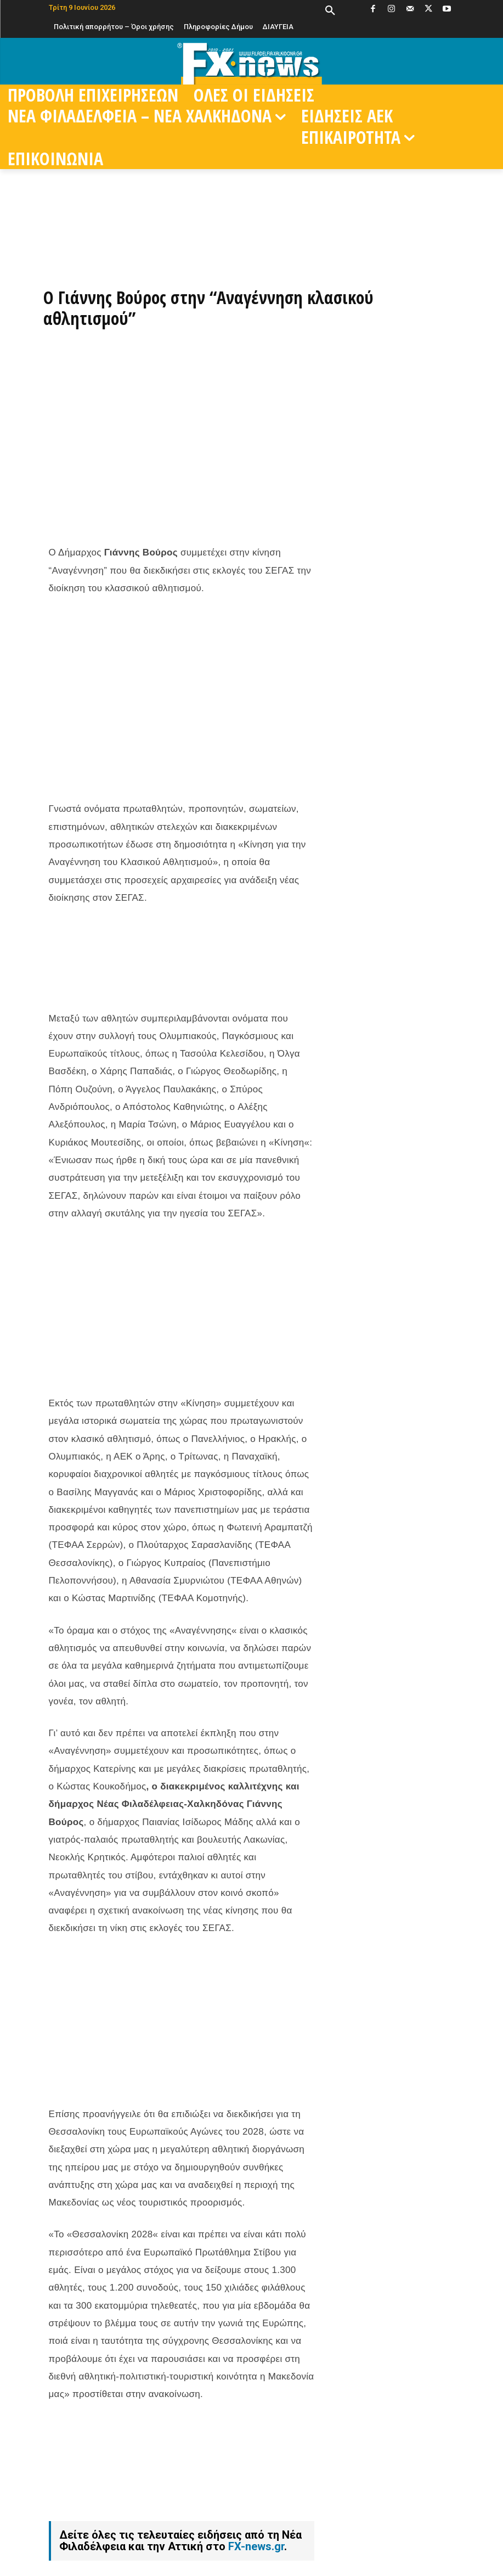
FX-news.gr (256, 2546)
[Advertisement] (181, 1313)
